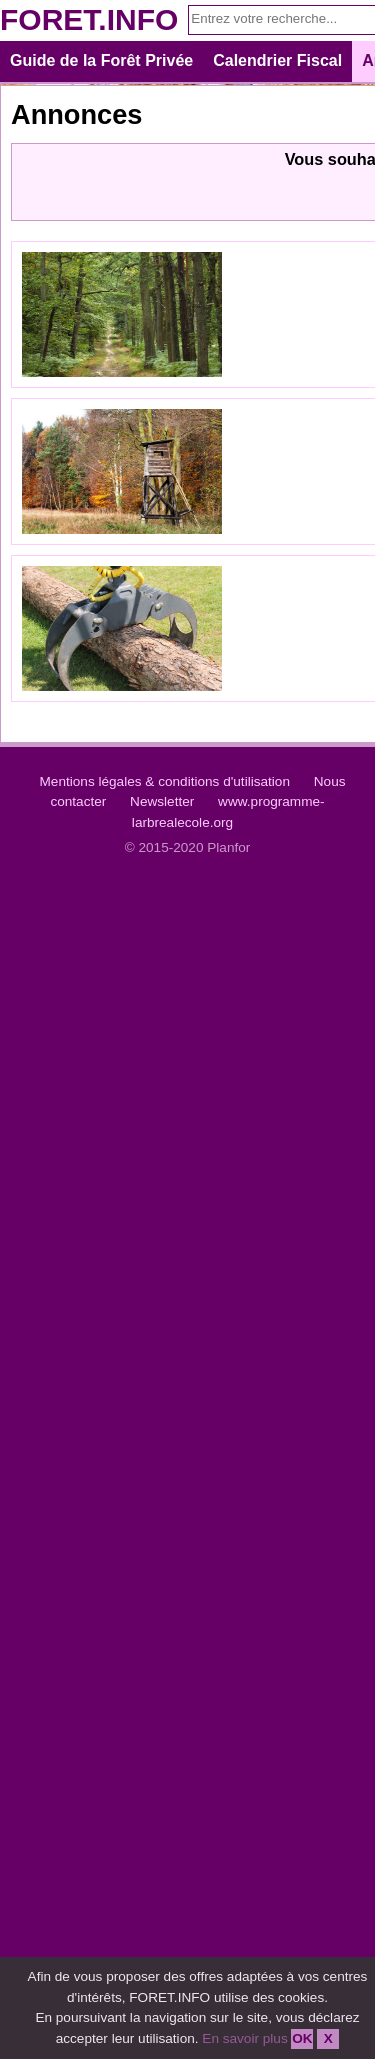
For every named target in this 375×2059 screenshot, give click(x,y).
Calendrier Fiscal (277, 60)
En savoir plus (244, 2038)
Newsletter (162, 801)
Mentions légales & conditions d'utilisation (165, 781)
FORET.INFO (89, 19)
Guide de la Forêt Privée (101, 60)
